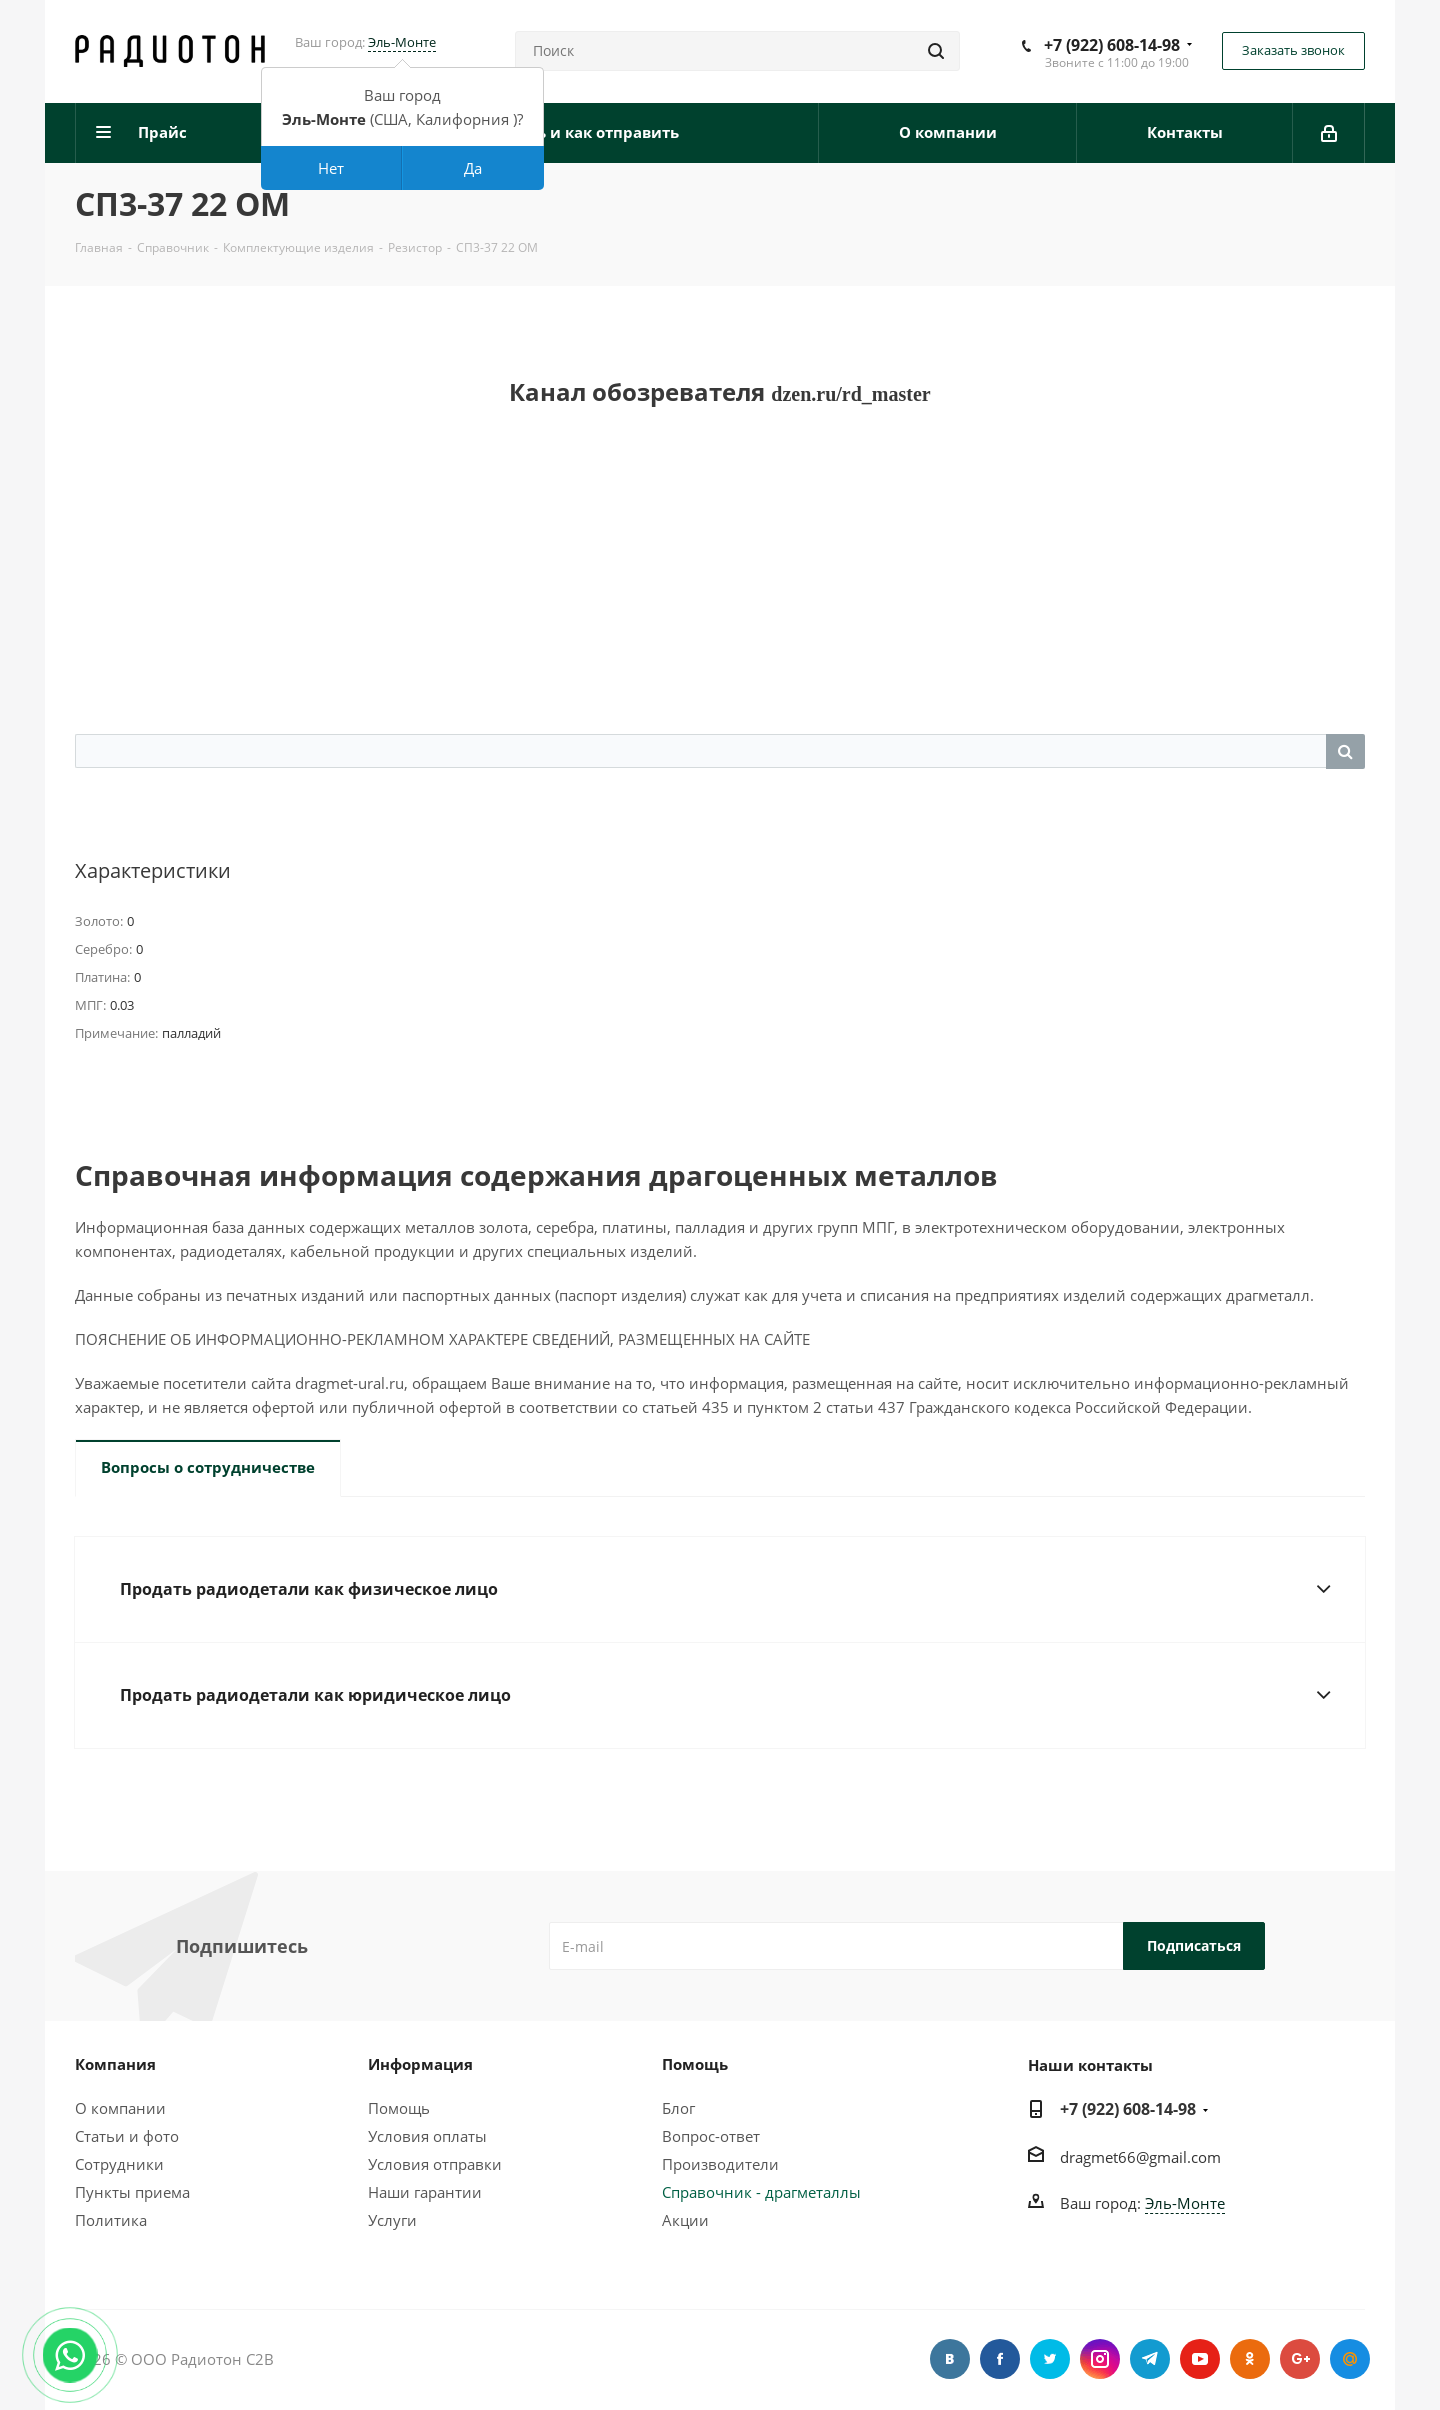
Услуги (392, 2220)
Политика (111, 2220)
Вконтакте (950, 2359)
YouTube (1200, 2359)
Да (473, 168)
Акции (685, 2220)
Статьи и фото (127, 2136)
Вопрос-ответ (711, 2136)
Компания (115, 2064)
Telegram (1150, 2359)
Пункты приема (132, 2192)
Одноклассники (1250, 2359)
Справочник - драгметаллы (761, 2192)
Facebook (1000, 2359)
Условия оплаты (427, 2136)
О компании (120, 2108)
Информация (420, 2064)
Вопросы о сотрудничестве (208, 1467)
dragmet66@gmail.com (1140, 2157)
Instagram (1100, 2359)
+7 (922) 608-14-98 (1112, 45)
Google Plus (1300, 2359)
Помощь (399, 2108)
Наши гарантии (425, 2192)
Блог (678, 2108)
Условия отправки (435, 2164)
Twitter (1050, 2359)
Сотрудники (119, 2164)
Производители (720, 2164)
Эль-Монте (402, 42)
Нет (331, 168)
